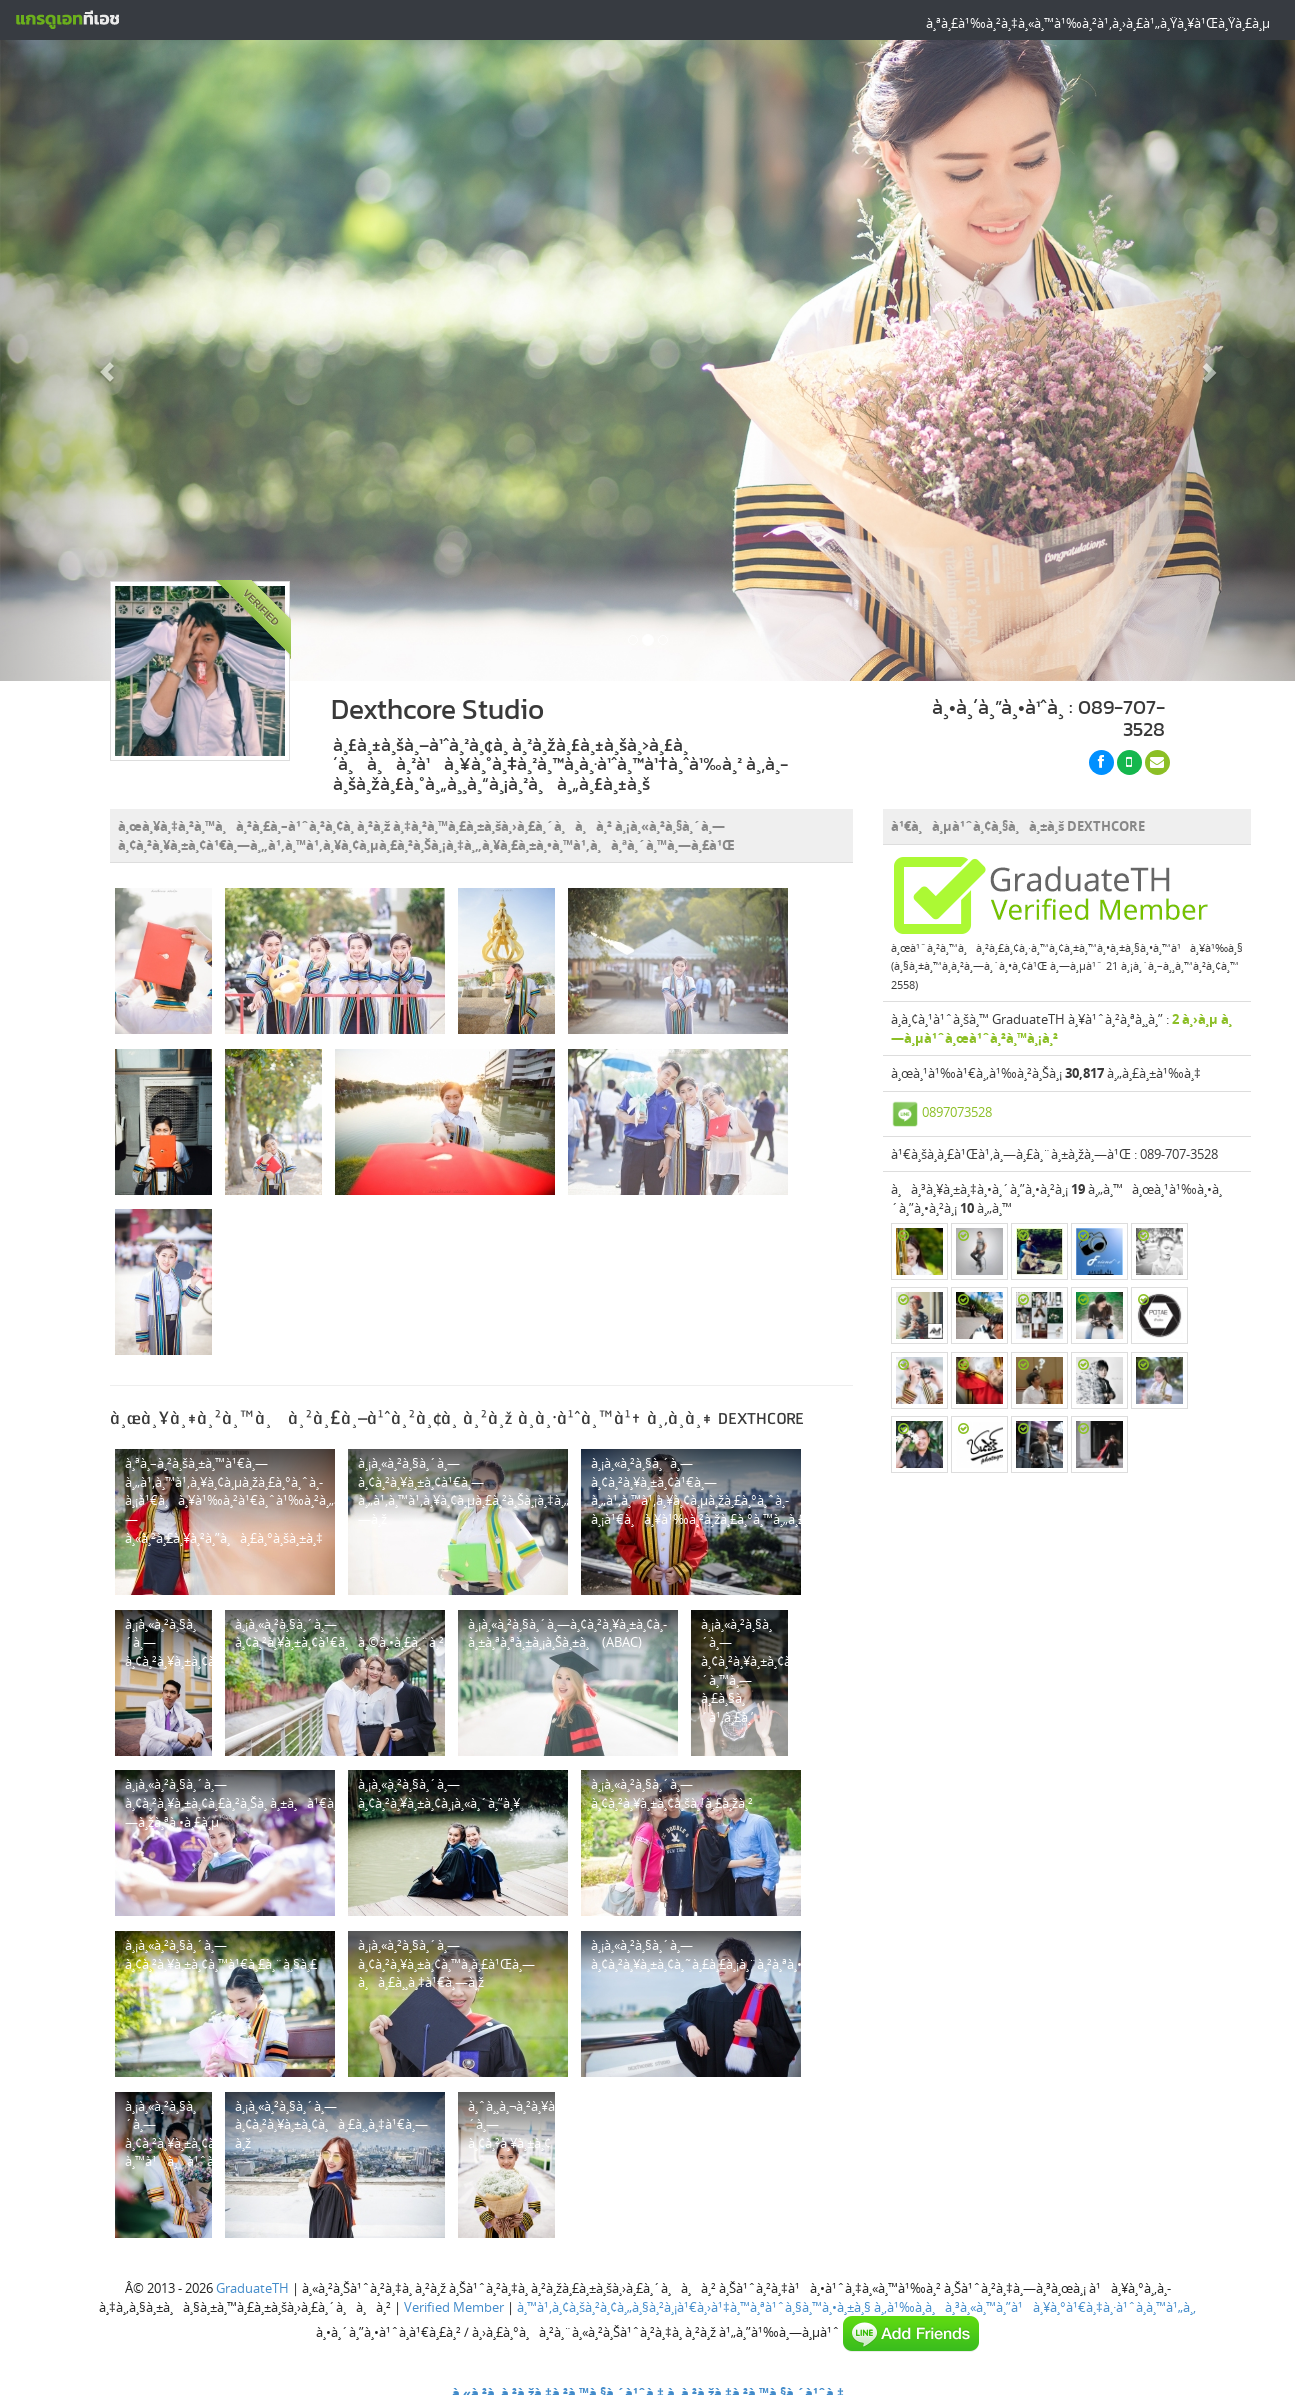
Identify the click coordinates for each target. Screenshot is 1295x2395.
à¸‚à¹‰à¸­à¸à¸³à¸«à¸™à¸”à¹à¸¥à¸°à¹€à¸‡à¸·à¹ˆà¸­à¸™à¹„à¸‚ (1035, 2307)
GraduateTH (252, 2288)
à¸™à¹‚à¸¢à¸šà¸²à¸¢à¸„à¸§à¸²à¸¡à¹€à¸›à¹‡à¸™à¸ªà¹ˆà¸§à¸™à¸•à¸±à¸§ (694, 2307)
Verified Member (454, 2307)
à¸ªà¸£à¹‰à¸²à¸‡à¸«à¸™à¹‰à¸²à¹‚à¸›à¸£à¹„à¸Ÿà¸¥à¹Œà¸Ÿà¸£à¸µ (1098, 23)
